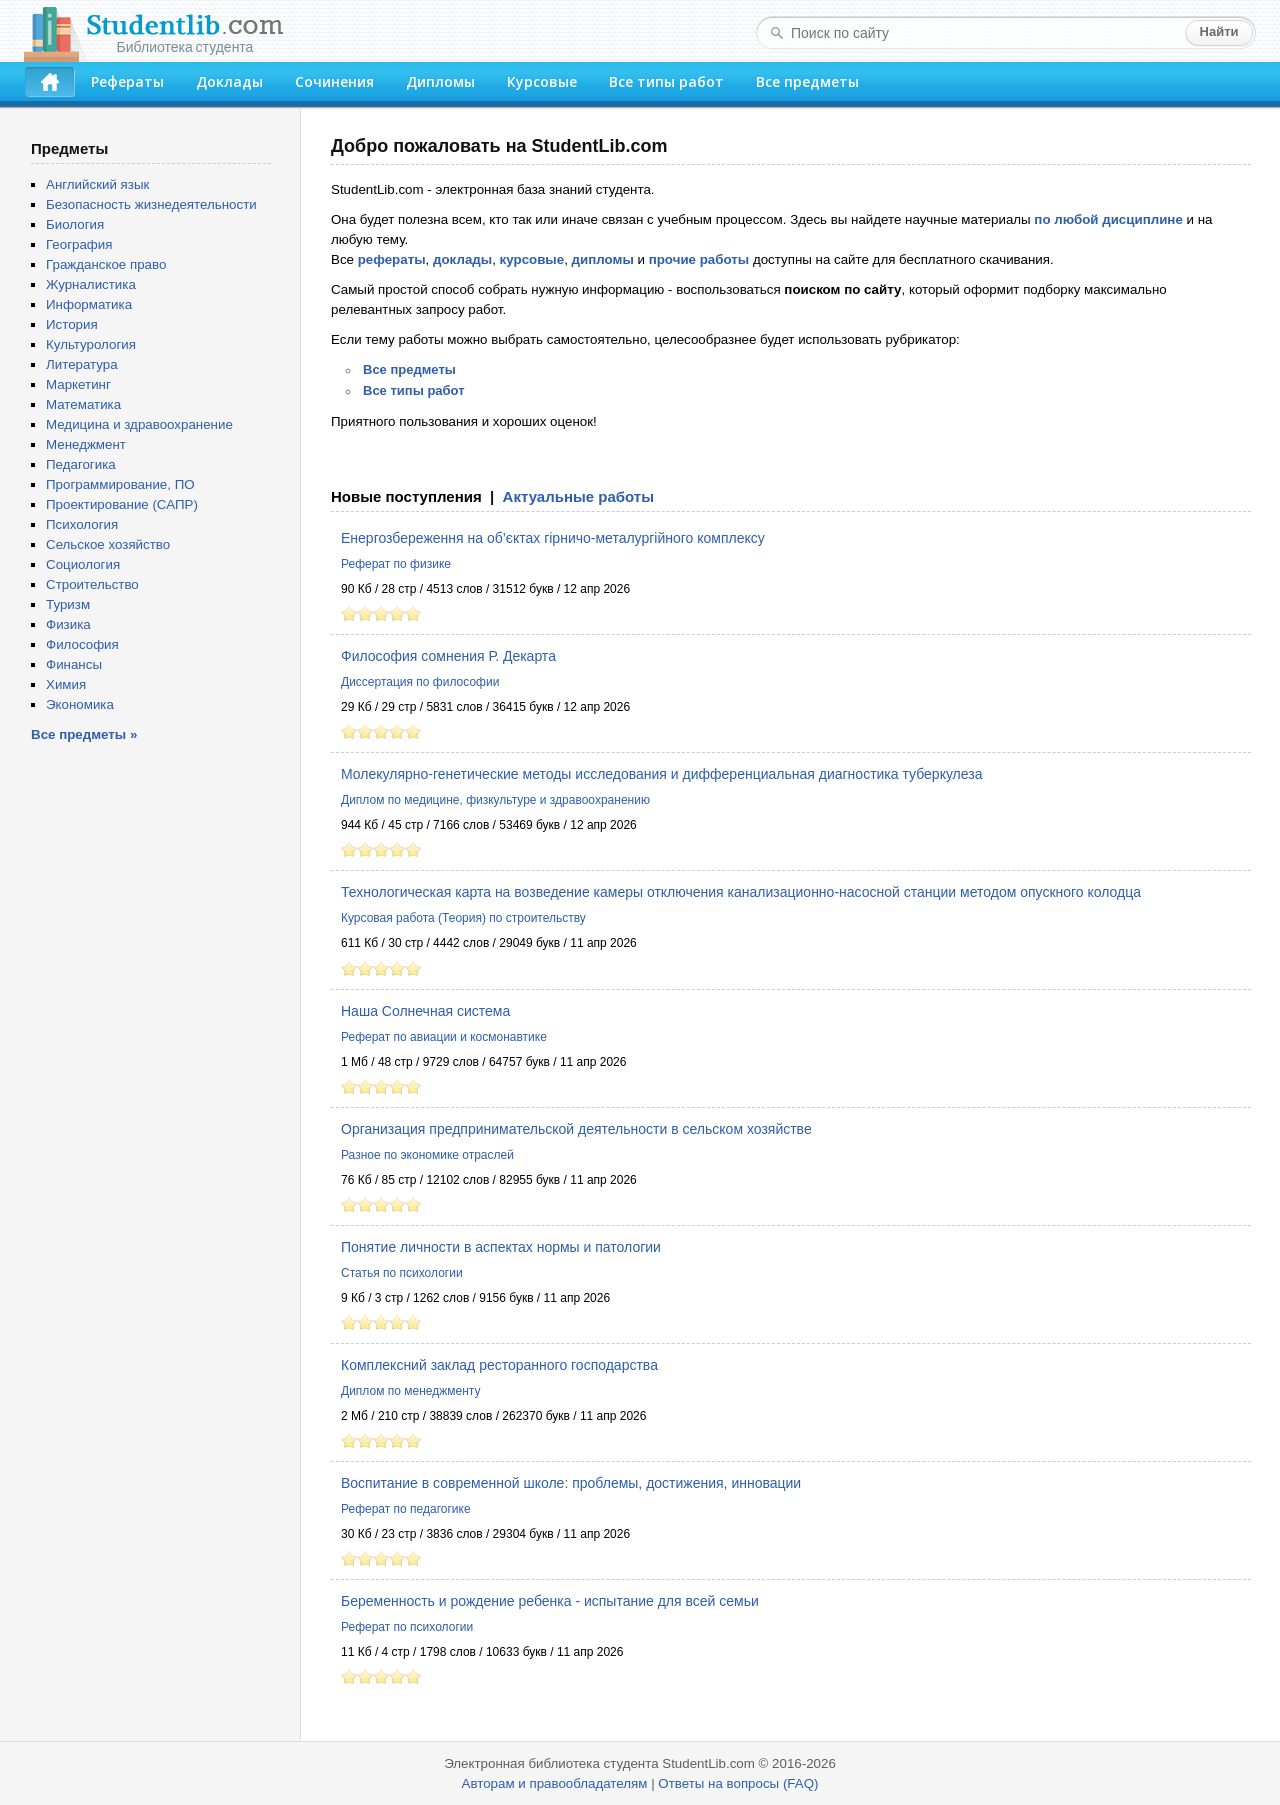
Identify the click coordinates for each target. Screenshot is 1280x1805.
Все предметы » (84, 734)
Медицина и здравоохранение (139, 424)
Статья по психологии (402, 1273)
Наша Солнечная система (425, 1011)
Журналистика (91, 284)
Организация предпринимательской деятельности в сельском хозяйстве (576, 1129)
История (72, 324)
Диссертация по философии (420, 682)
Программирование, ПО (120, 484)
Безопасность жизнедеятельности (151, 204)
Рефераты (127, 81)
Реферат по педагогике (406, 1509)
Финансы (74, 664)
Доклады (229, 81)
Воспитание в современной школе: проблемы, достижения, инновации (571, 1483)
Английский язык (97, 184)
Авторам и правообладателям (555, 1783)
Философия (82, 644)
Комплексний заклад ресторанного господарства (499, 1365)
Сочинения (334, 81)
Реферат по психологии (407, 1627)
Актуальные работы (578, 496)
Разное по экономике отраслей (427, 1155)
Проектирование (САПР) (122, 504)
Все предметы (807, 81)
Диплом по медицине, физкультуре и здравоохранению (495, 800)
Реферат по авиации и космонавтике (444, 1037)
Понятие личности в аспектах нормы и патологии (501, 1247)
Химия (66, 684)
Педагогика (81, 464)
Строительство (92, 584)
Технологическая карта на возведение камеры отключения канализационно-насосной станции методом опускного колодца (741, 892)
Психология (82, 524)
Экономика (80, 704)
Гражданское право (106, 264)
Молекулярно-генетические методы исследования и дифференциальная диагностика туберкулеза (661, 774)
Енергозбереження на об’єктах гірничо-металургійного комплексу (553, 538)
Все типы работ (666, 81)
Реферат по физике (396, 564)
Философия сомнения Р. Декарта (448, 656)
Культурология (91, 344)
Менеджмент (86, 444)
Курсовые (542, 81)
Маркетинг (78, 384)
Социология (83, 564)
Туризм (68, 604)
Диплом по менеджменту (410, 1391)
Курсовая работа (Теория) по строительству (463, 918)
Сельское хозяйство (108, 544)
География (79, 244)
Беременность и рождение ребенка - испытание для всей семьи (550, 1601)
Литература (82, 364)
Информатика (89, 304)
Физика (68, 624)
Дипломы (440, 81)
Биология (75, 224)
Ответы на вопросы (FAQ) (738, 1783)
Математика (83, 404)
